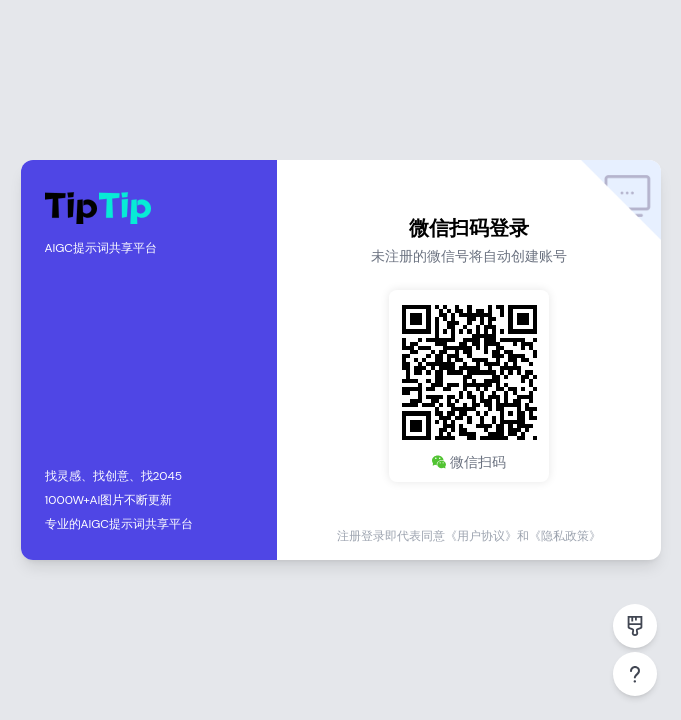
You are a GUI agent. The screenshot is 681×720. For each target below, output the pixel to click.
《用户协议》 (481, 536)
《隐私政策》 (565, 536)
